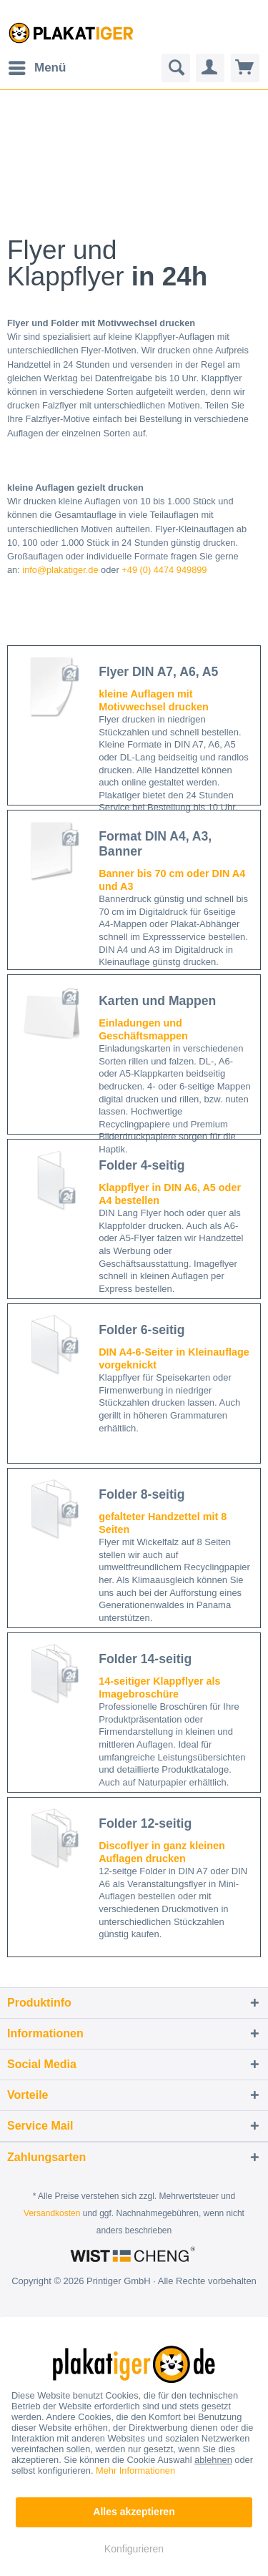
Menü (37, 65)
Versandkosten (52, 2213)
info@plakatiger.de (60, 569)
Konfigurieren (134, 2549)
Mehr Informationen (135, 2470)
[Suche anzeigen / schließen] (176, 68)
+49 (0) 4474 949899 (164, 569)
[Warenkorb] (245, 68)
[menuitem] (36, 68)
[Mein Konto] (210, 68)
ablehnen (213, 2459)
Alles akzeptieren (133, 2511)
